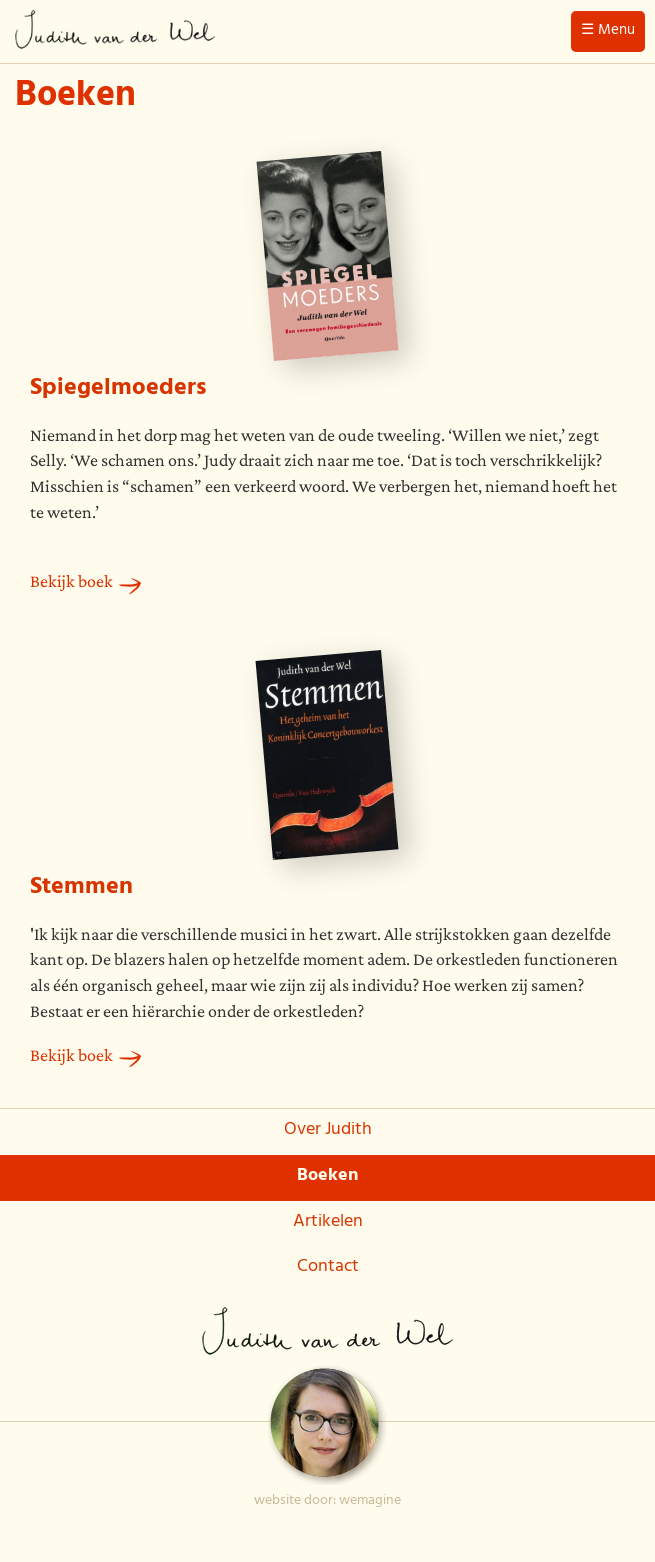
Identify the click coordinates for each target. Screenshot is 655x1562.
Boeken (327, 1177)
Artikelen (328, 1223)
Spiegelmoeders (118, 390)
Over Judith (328, 1131)
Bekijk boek (71, 581)
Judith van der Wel (115, 34)
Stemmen (81, 889)
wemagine (370, 1501)
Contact (328, 1268)
